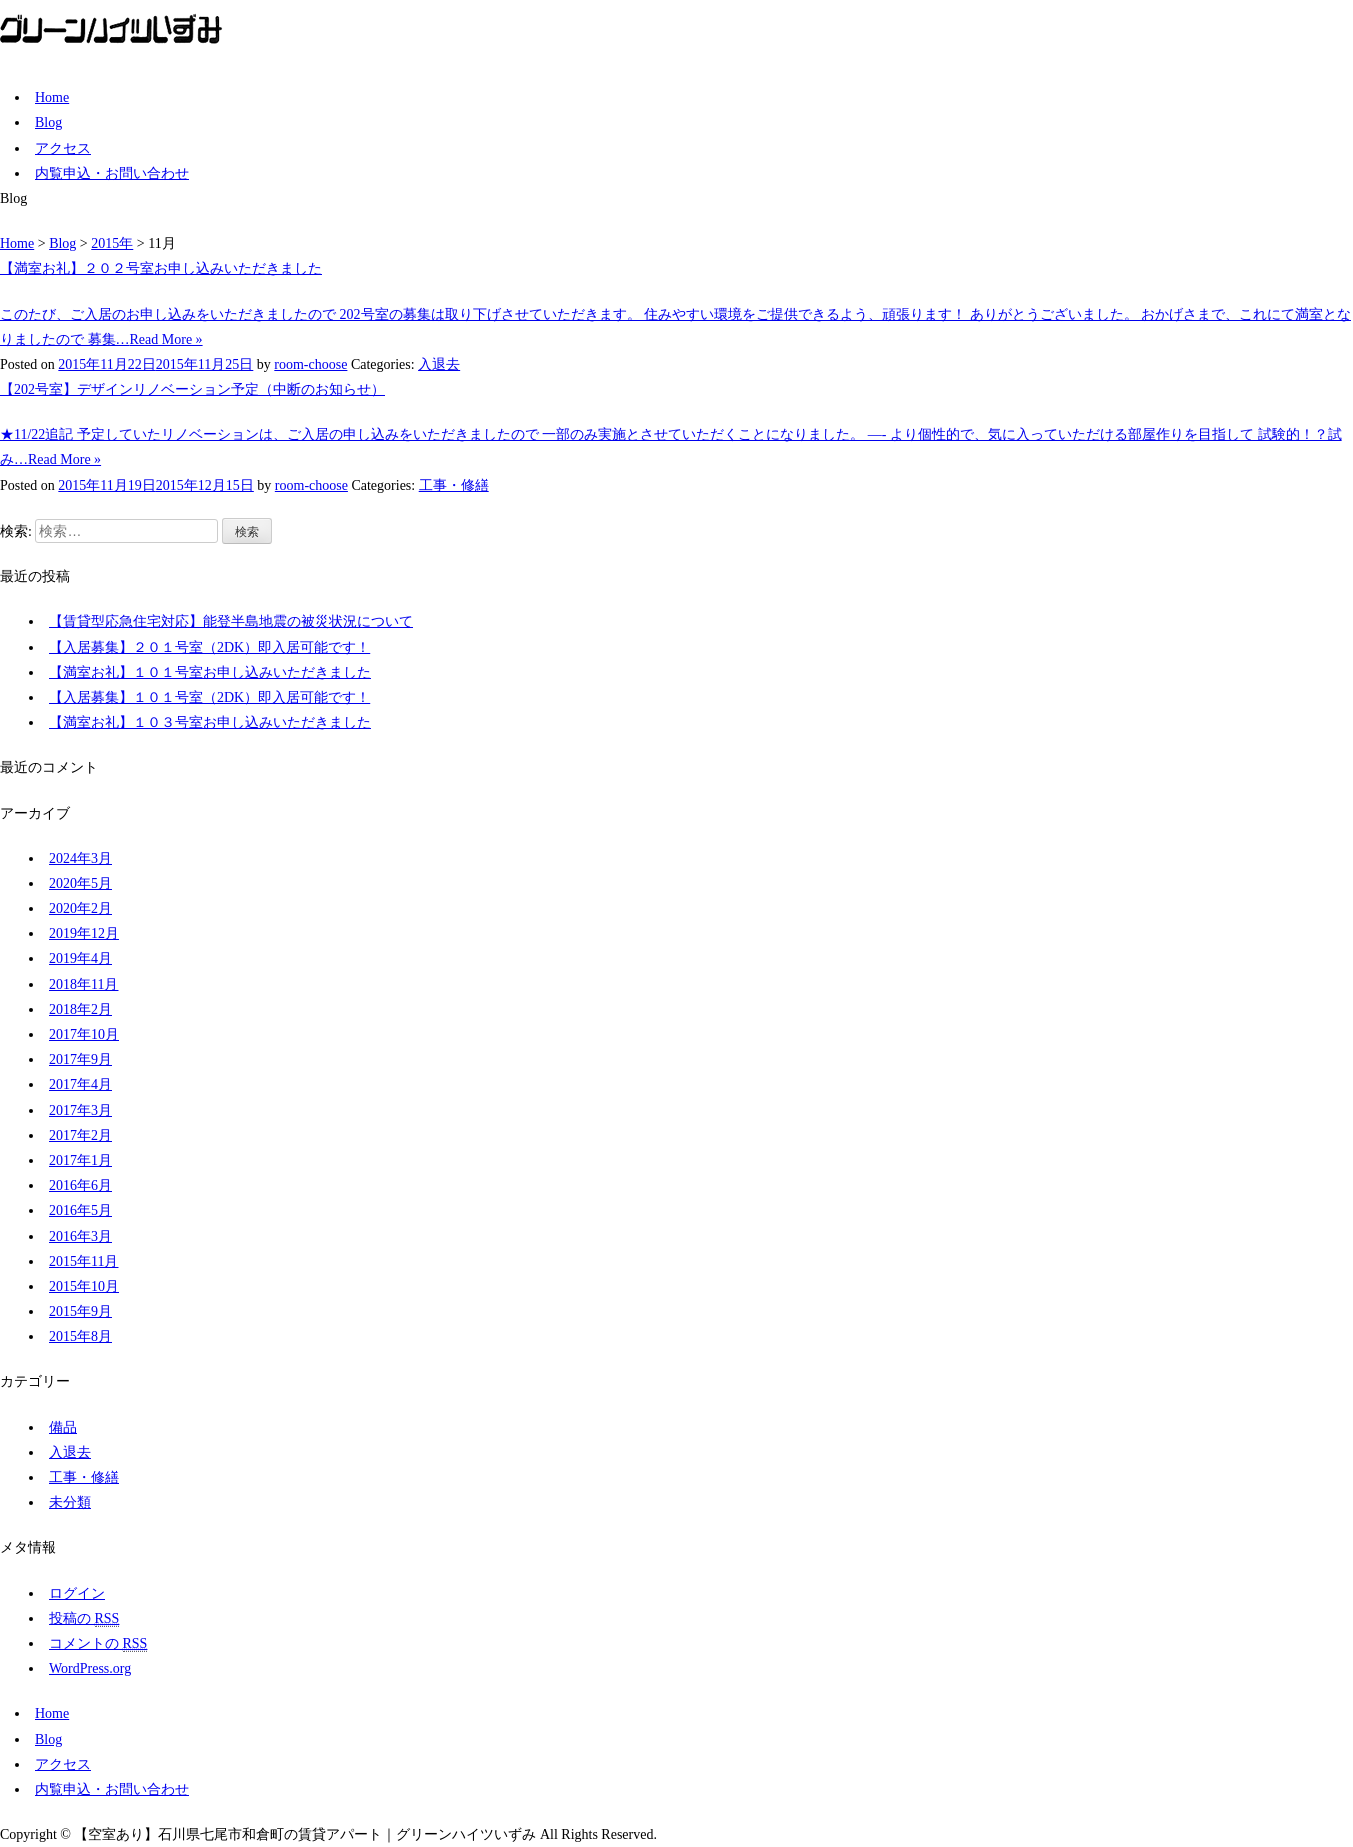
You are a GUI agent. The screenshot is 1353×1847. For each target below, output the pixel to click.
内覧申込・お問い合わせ (112, 173)
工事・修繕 (454, 485)
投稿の (84, 1619)
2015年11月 (83, 1261)
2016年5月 (80, 1210)
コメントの (98, 1644)
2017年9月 (80, 1059)
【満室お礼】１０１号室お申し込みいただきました (210, 672)
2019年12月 (84, 933)
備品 (63, 1427)
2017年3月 (80, 1110)
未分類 (70, 1502)
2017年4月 (80, 1084)
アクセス (63, 148)
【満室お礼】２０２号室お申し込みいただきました (161, 268)
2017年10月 (84, 1034)
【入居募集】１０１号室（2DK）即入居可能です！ (209, 697)
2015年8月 (80, 1336)
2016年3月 (80, 1236)
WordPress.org (90, 1668)
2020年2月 (80, 908)
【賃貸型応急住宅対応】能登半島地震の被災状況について (231, 621)
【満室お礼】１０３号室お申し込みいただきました (210, 722)
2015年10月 (84, 1286)
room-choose (310, 364)
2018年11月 (83, 984)
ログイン (77, 1593)
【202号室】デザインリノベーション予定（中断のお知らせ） (192, 389)
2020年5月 (80, 883)
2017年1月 (80, 1160)
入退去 (439, 364)
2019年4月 (80, 958)
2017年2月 (80, 1135)
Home (52, 97)
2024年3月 (80, 858)
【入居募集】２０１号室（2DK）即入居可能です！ (209, 647)
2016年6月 (80, 1185)
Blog (48, 122)
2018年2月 (80, 1009)
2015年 (112, 243)
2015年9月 (80, 1311)
